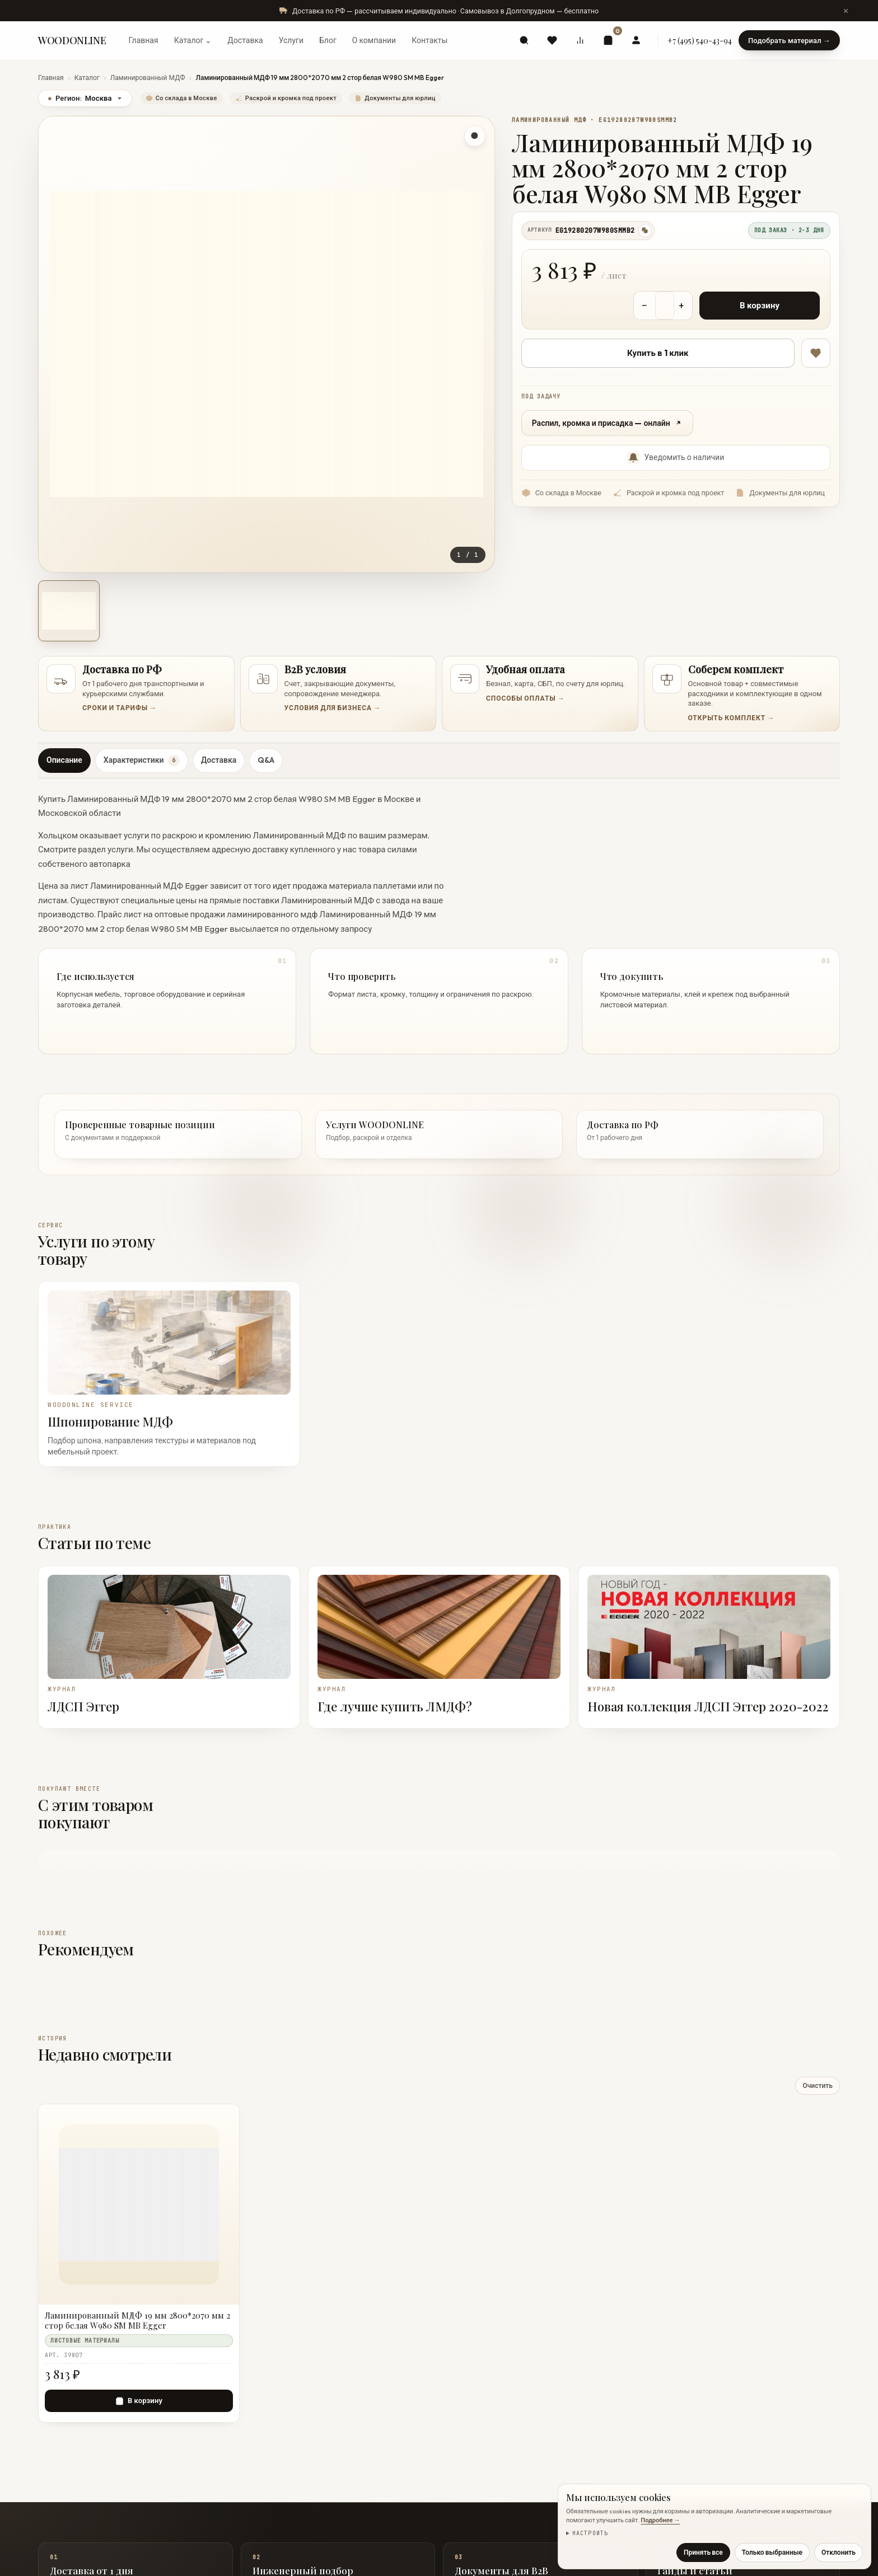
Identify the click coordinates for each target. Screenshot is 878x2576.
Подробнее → (660, 2520)
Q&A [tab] (266, 760)
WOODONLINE (72, 40)
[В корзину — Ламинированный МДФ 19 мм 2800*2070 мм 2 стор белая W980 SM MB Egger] (139, 2401)
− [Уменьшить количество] (644, 305)
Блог (328, 40)
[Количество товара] (664, 306)
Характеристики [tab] (142, 760)
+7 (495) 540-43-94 (699, 40)
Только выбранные (772, 2552)
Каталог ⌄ (193, 40)
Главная (143, 40)
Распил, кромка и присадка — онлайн (607, 423)
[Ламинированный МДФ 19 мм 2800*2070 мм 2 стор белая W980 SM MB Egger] (139, 2320)
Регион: (85, 97)
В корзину (759, 305)
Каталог (87, 77)
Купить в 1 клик (658, 353)
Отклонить (838, 2552)
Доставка (245, 40)
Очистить (817, 2085)
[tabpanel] (439, 920)
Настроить (590, 2533)
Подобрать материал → (789, 40)
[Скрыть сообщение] (845, 10)
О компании (374, 40)
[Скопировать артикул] (645, 230)
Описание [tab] (64, 760)
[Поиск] (524, 40)
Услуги (291, 40)
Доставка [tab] (218, 760)
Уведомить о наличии (675, 458)
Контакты (429, 40)
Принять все (703, 2552)
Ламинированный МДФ (147, 77)
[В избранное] (815, 353)
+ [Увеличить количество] (681, 305)
